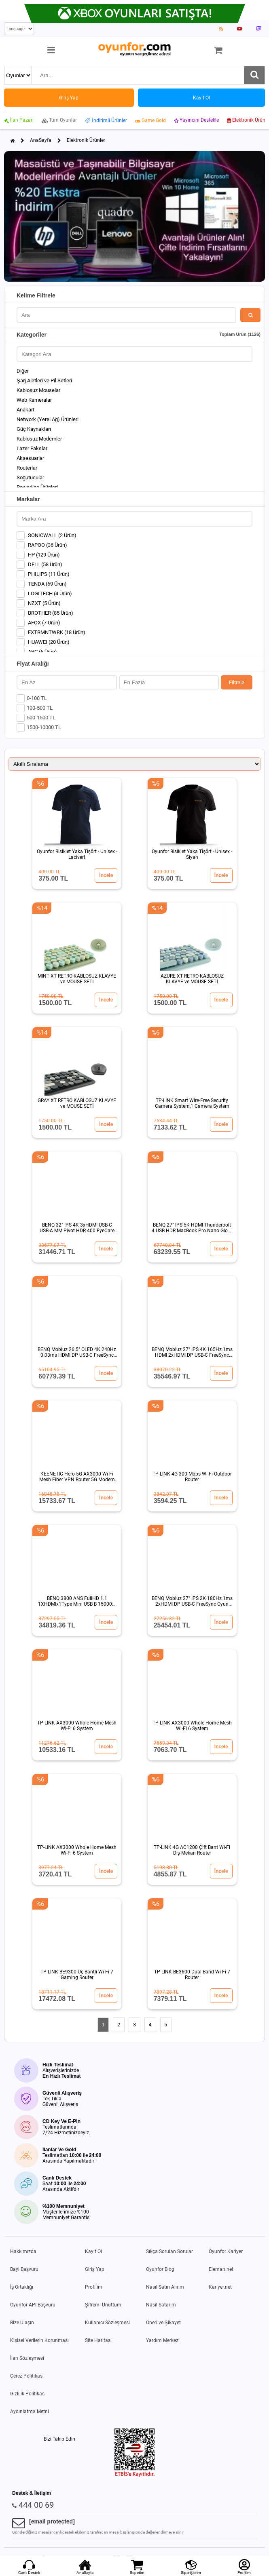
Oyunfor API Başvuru (32, 2305)
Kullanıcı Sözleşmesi (107, 2322)
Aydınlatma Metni (29, 2411)
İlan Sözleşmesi (27, 2358)
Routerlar (27, 468)
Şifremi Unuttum (103, 2305)
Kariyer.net (220, 2287)
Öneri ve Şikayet (163, 2322)
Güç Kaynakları (34, 429)
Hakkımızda (23, 2251)
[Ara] (254, 75)
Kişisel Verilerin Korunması (39, 2340)
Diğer (23, 371)
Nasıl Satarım (161, 2305)
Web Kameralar (34, 400)
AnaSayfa (40, 140)
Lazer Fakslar (32, 448)
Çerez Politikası (27, 2376)
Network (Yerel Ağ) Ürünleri (47, 419)
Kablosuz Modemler (39, 439)
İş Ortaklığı (21, 2287)
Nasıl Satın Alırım (165, 2287)
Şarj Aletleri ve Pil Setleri (44, 380)
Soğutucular (30, 477)
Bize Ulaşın (22, 2322)
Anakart (25, 410)
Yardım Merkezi (163, 2340)
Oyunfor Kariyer (226, 2251)
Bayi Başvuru (24, 2269)
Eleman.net (221, 2269)
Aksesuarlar (30, 458)
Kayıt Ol (93, 2251)
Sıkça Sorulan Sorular (169, 2251)
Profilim (93, 2287)
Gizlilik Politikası (28, 2394)
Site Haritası (98, 2340)
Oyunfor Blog (160, 2269)
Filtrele (236, 682)
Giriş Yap (94, 2269)
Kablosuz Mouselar (38, 390)
